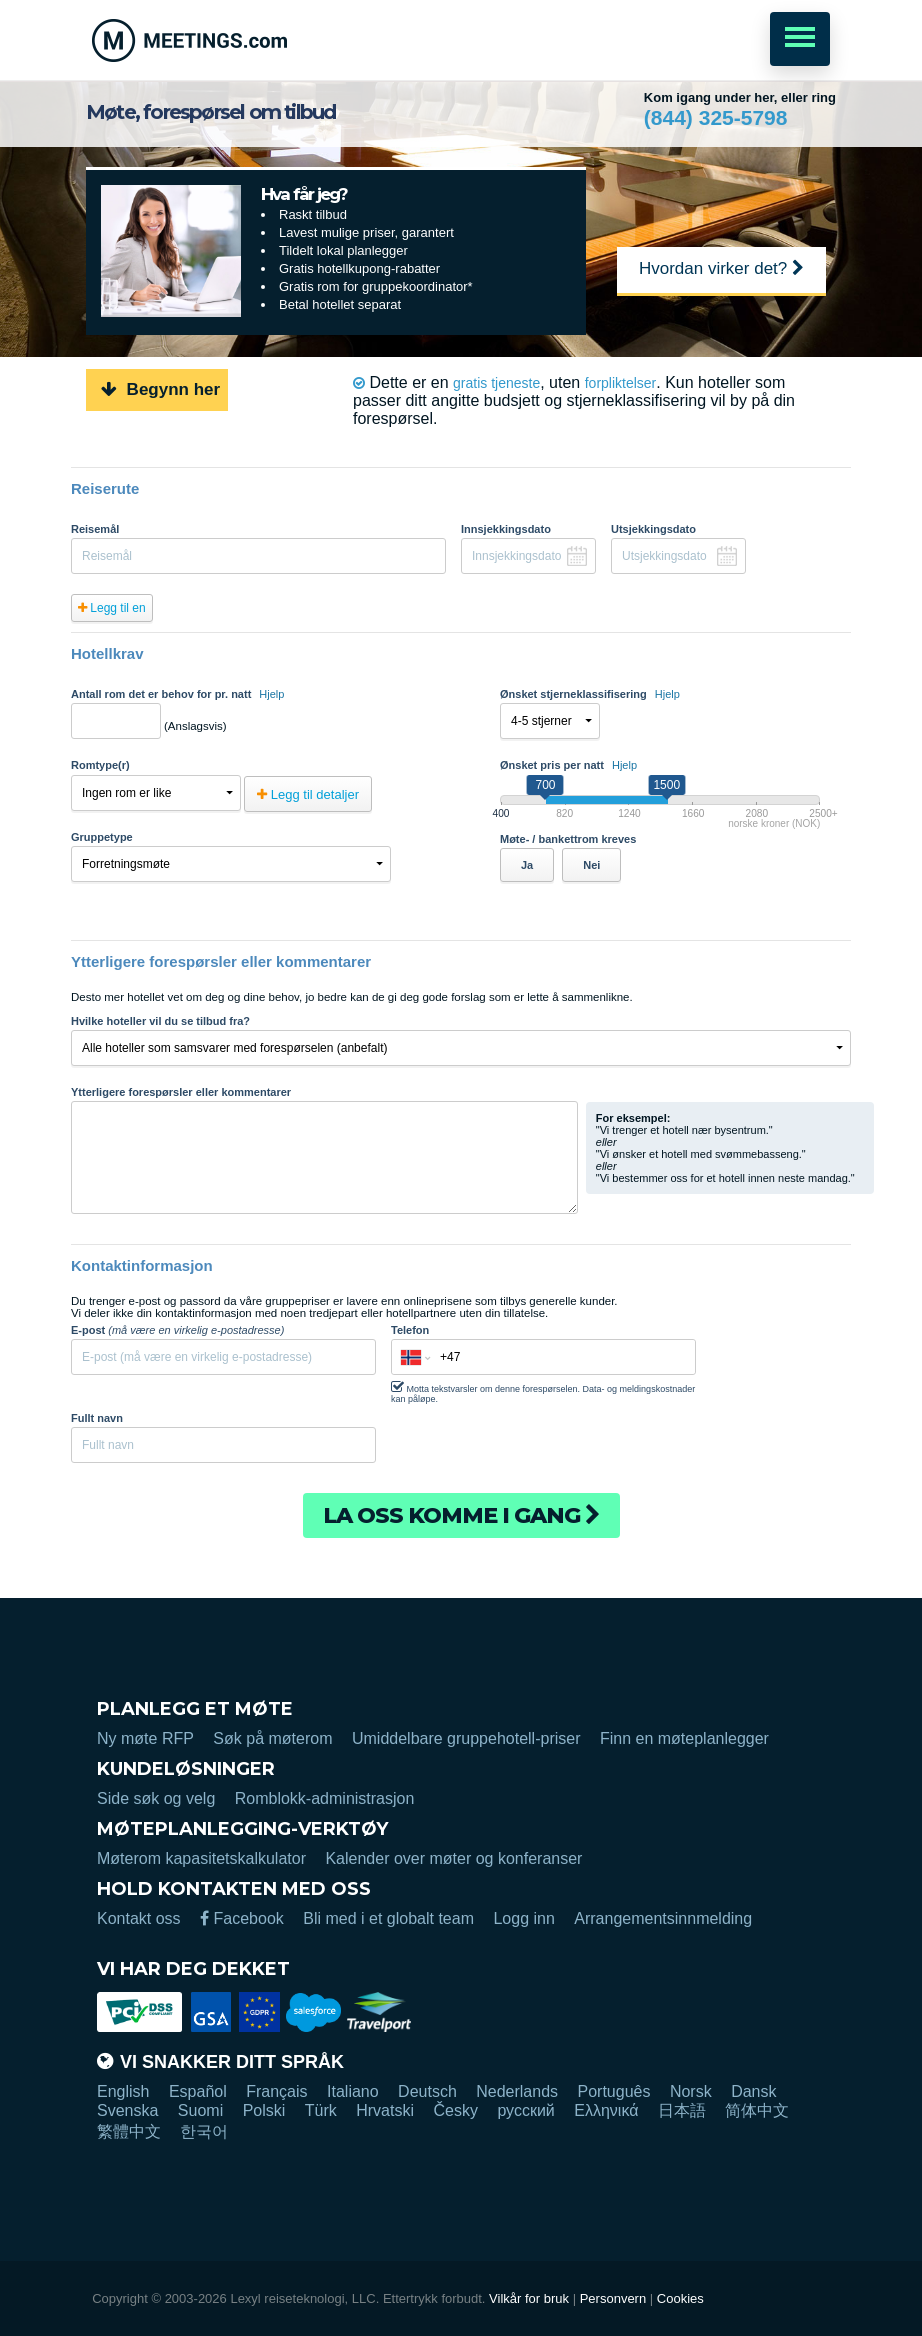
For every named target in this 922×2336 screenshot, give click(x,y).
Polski (264, 2110)
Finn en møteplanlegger (684, 1738)
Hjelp (271, 694)
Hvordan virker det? (721, 268)
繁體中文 (129, 2131)
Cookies (680, 2298)
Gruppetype (102, 837)
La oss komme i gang (461, 1515)
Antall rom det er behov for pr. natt (177, 694)
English (123, 2091)
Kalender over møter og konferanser (453, 1858)
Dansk (753, 2091)
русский (525, 2110)
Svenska (127, 2110)
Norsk (691, 2091)
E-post (177, 1330)
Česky (455, 2110)
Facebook (242, 1918)
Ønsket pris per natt (568, 765)
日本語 (682, 2110)
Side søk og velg (156, 1798)
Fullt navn (97, 1418)
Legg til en (112, 608)
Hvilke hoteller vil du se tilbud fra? (160, 1021)
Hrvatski (385, 2110)
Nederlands (517, 2091)
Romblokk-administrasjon (325, 1798)
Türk (321, 2110)
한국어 (204, 2131)
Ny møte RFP (145, 1738)
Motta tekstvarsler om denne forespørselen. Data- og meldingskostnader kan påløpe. (543, 1392)
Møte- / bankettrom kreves (568, 839)
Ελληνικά (606, 2110)
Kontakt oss (139, 1918)
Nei (591, 865)
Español (198, 2091)
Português (614, 2091)
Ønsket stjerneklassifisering (590, 694)
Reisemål (95, 529)
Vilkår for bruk (529, 2298)
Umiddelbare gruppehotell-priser (466, 1738)
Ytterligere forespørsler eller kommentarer (181, 1092)
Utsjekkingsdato (653, 529)
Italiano (353, 2091)
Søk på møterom (272, 1738)
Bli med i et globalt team (388, 1918)
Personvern (613, 2298)
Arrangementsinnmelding (663, 1918)
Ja (527, 865)
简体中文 (757, 2110)
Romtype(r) (100, 765)
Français (276, 2091)
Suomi (200, 2110)
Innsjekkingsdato (506, 529)
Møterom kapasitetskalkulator (201, 1858)
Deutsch (427, 2091)
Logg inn (523, 1918)
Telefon (410, 1330)
